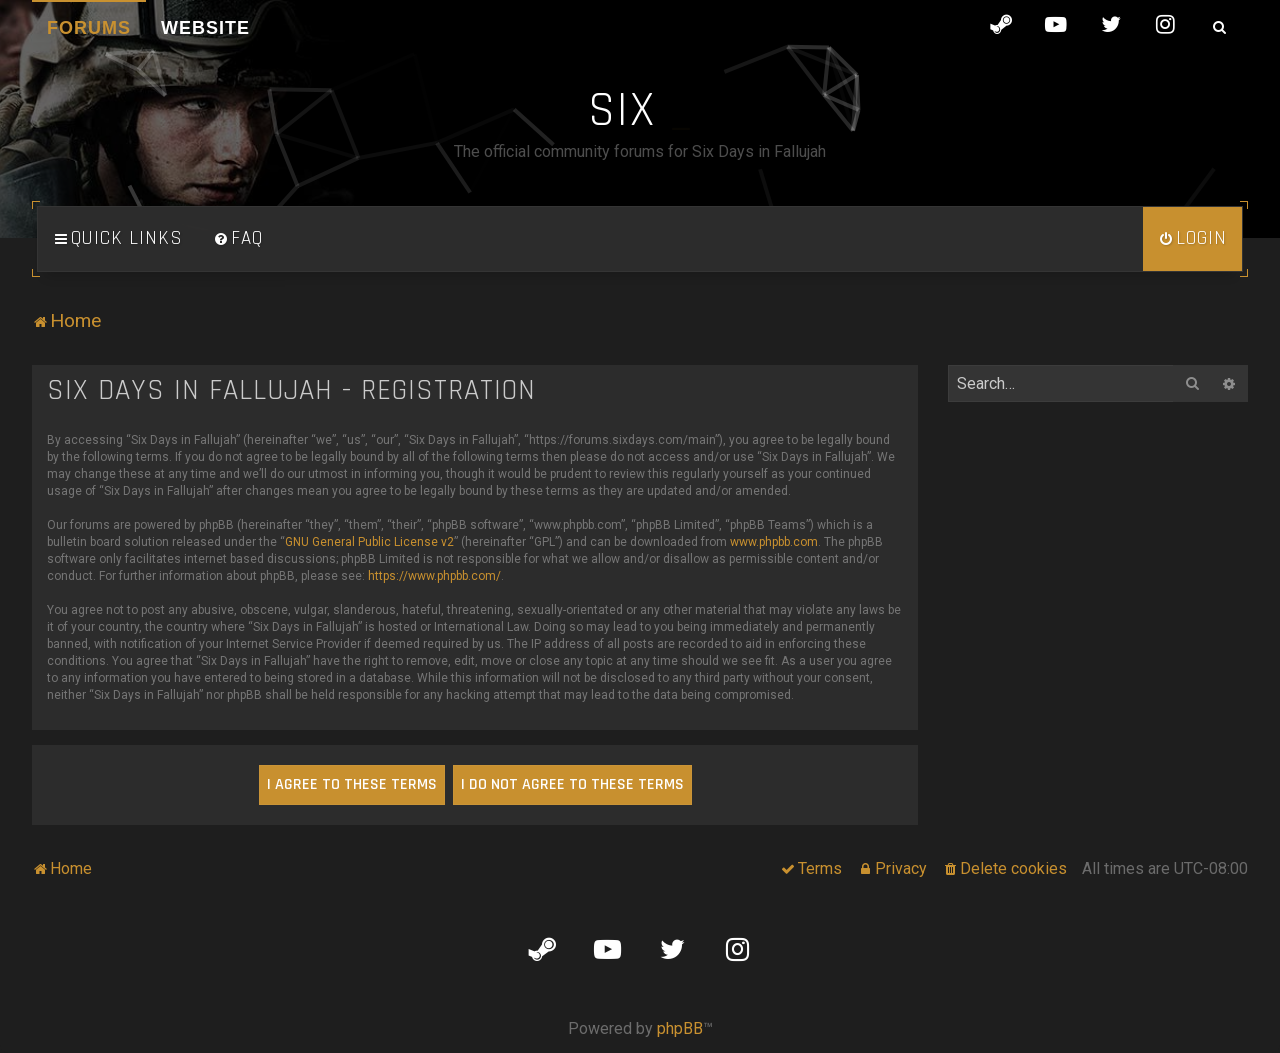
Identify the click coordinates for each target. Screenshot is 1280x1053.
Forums (89, 28)
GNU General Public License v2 (369, 542)
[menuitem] (238, 239)
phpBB (680, 1028)
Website (205, 28)
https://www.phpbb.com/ (434, 576)
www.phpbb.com (774, 542)
